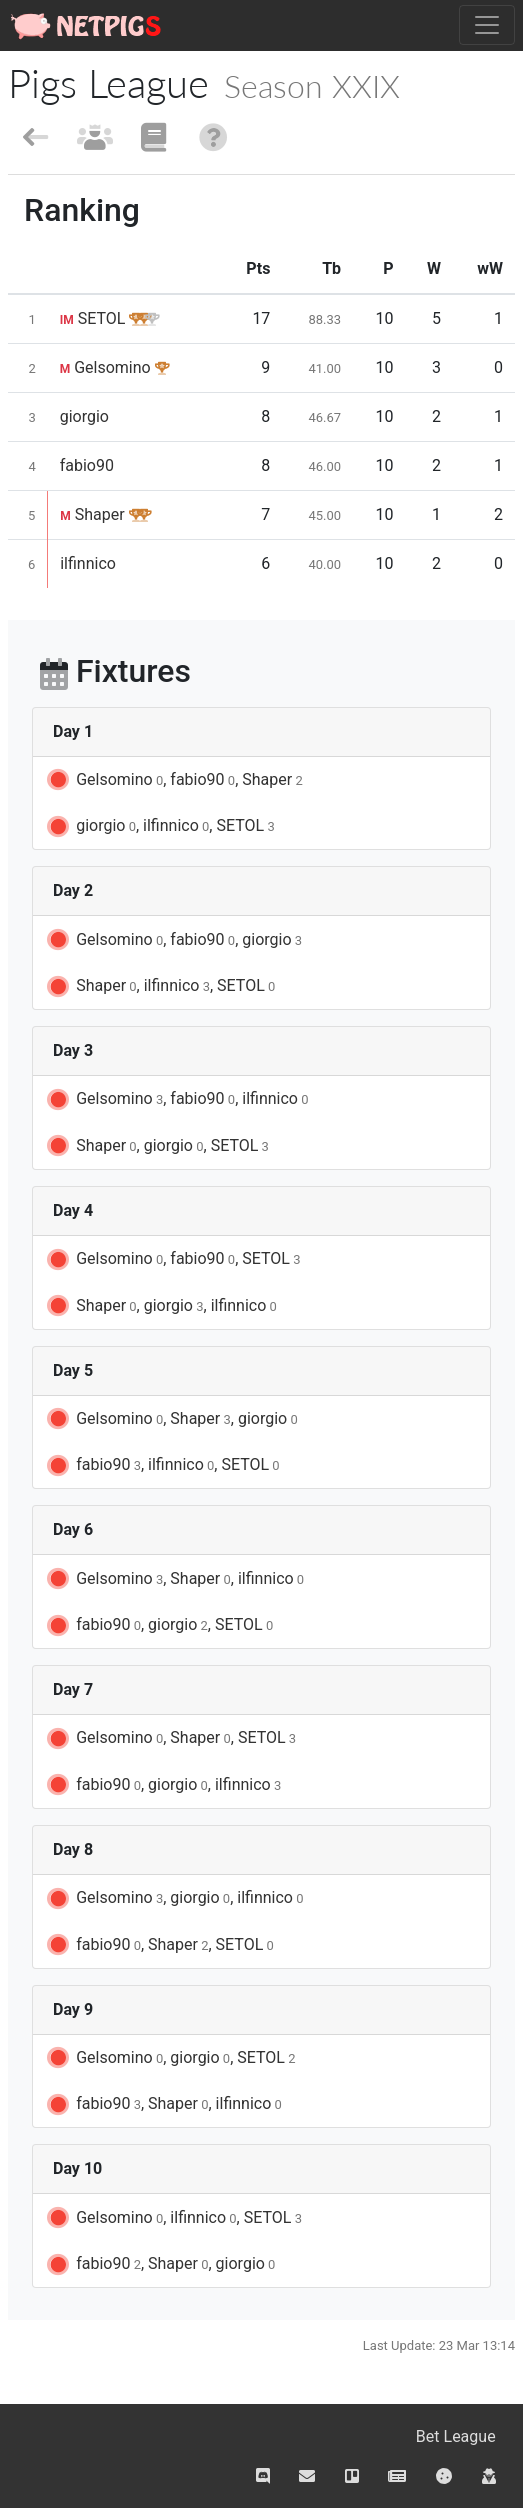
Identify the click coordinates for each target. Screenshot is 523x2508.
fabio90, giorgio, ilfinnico (162, 1785)
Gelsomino (105, 367)
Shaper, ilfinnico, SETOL (159, 987)
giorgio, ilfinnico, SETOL (159, 827)
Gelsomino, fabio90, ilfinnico (176, 1100)
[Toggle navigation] (487, 25)
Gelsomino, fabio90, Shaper (173, 780)
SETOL (93, 318)
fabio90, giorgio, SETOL (158, 1626)
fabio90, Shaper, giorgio (159, 2265)
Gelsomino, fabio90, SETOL (172, 1260)
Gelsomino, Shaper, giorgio (171, 1419)
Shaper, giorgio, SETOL (156, 1146)
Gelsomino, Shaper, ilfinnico (174, 1579)
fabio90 (87, 465)
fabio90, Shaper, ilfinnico (163, 2105)
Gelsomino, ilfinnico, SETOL (173, 2218)
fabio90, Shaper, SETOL (159, 1945)
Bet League (456, 2436)
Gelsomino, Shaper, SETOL (170, 1739)
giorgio (84, 416)
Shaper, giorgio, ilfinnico (160, 1306)
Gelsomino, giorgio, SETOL (169, 2058)
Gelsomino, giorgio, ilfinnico (173, 1899)
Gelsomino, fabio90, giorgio (173, 940)
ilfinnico (88, 563)
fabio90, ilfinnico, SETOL (161, 1466)
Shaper (92, 514)
